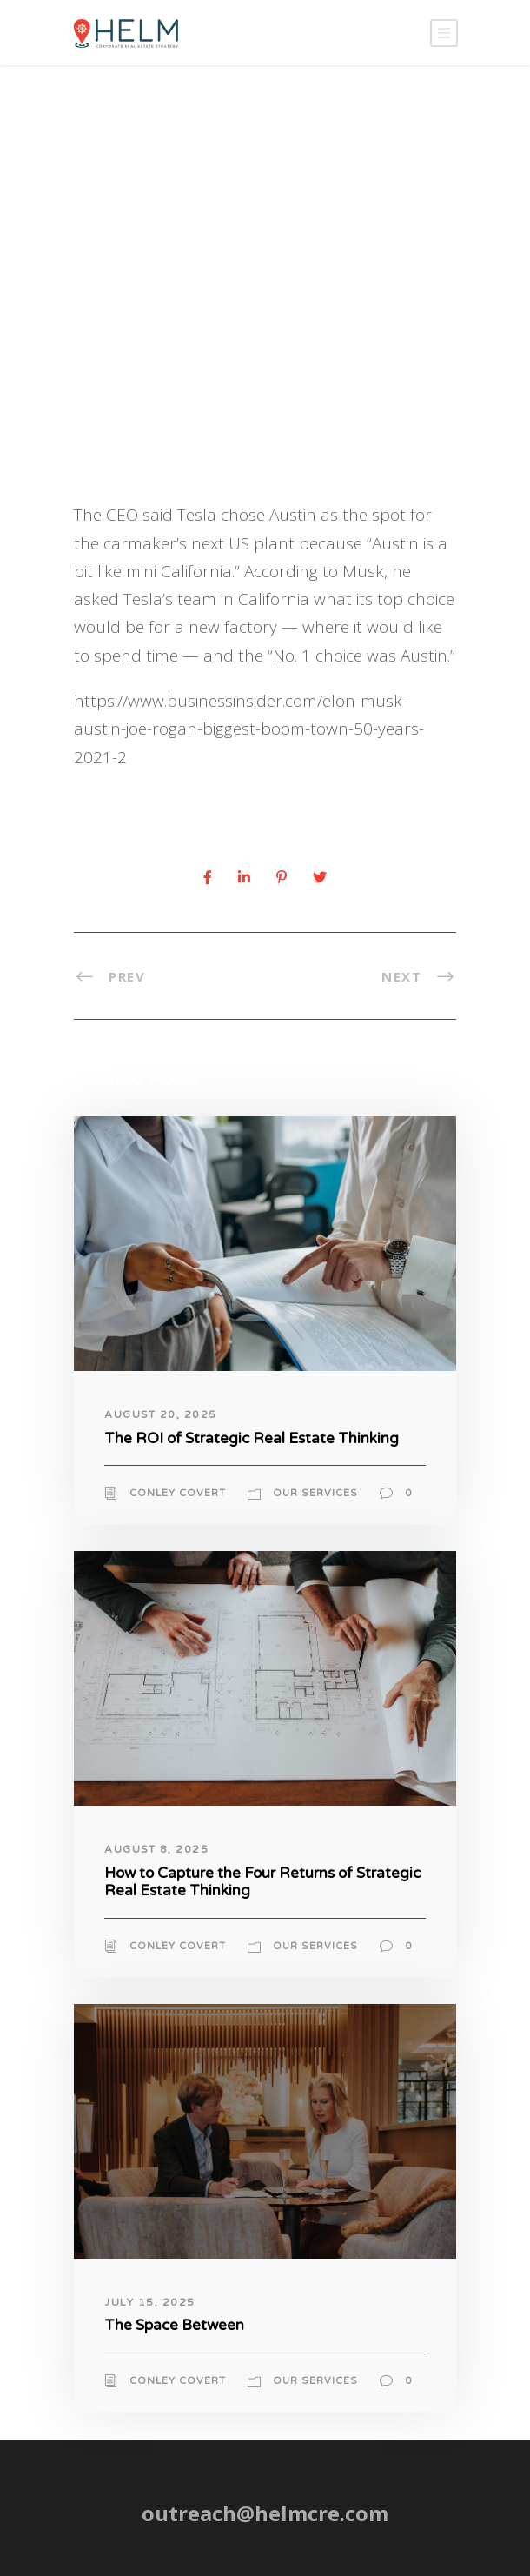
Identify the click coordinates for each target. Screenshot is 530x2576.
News (252, 394)
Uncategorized (325, 394)
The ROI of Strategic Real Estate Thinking (251, 1438)
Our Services (315, 1493)
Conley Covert (177, 1493)
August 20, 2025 (160, 1414)
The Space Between (174, 2325)
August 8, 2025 (156, 1849)
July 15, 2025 (149, 2302)
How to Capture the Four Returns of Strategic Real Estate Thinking (262, 1882)
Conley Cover (144, 394)
